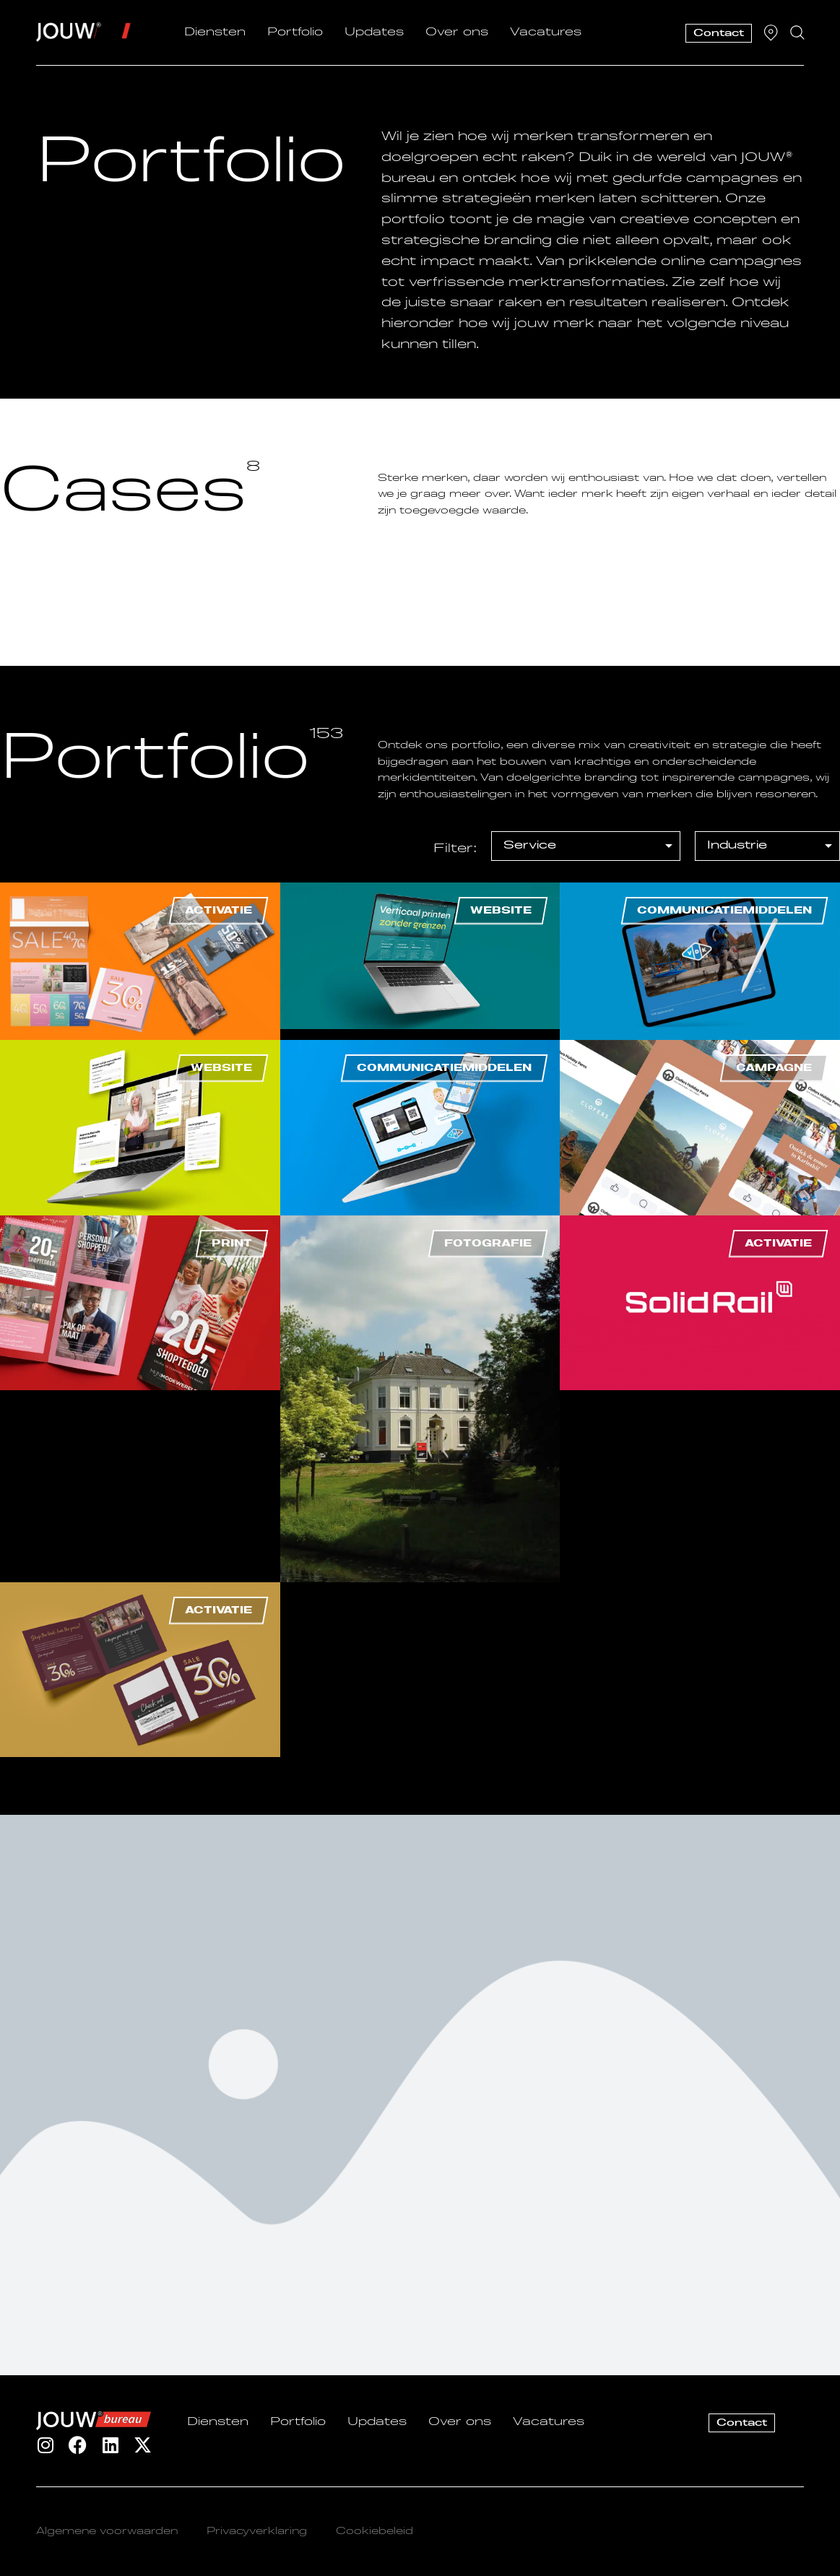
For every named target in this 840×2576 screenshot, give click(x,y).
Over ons (456, 32)
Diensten (215, 32)
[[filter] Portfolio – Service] (586, 846)
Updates (374, 32)
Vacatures (545, 32)
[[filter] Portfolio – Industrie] (767, 846)
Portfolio (295, 32)
